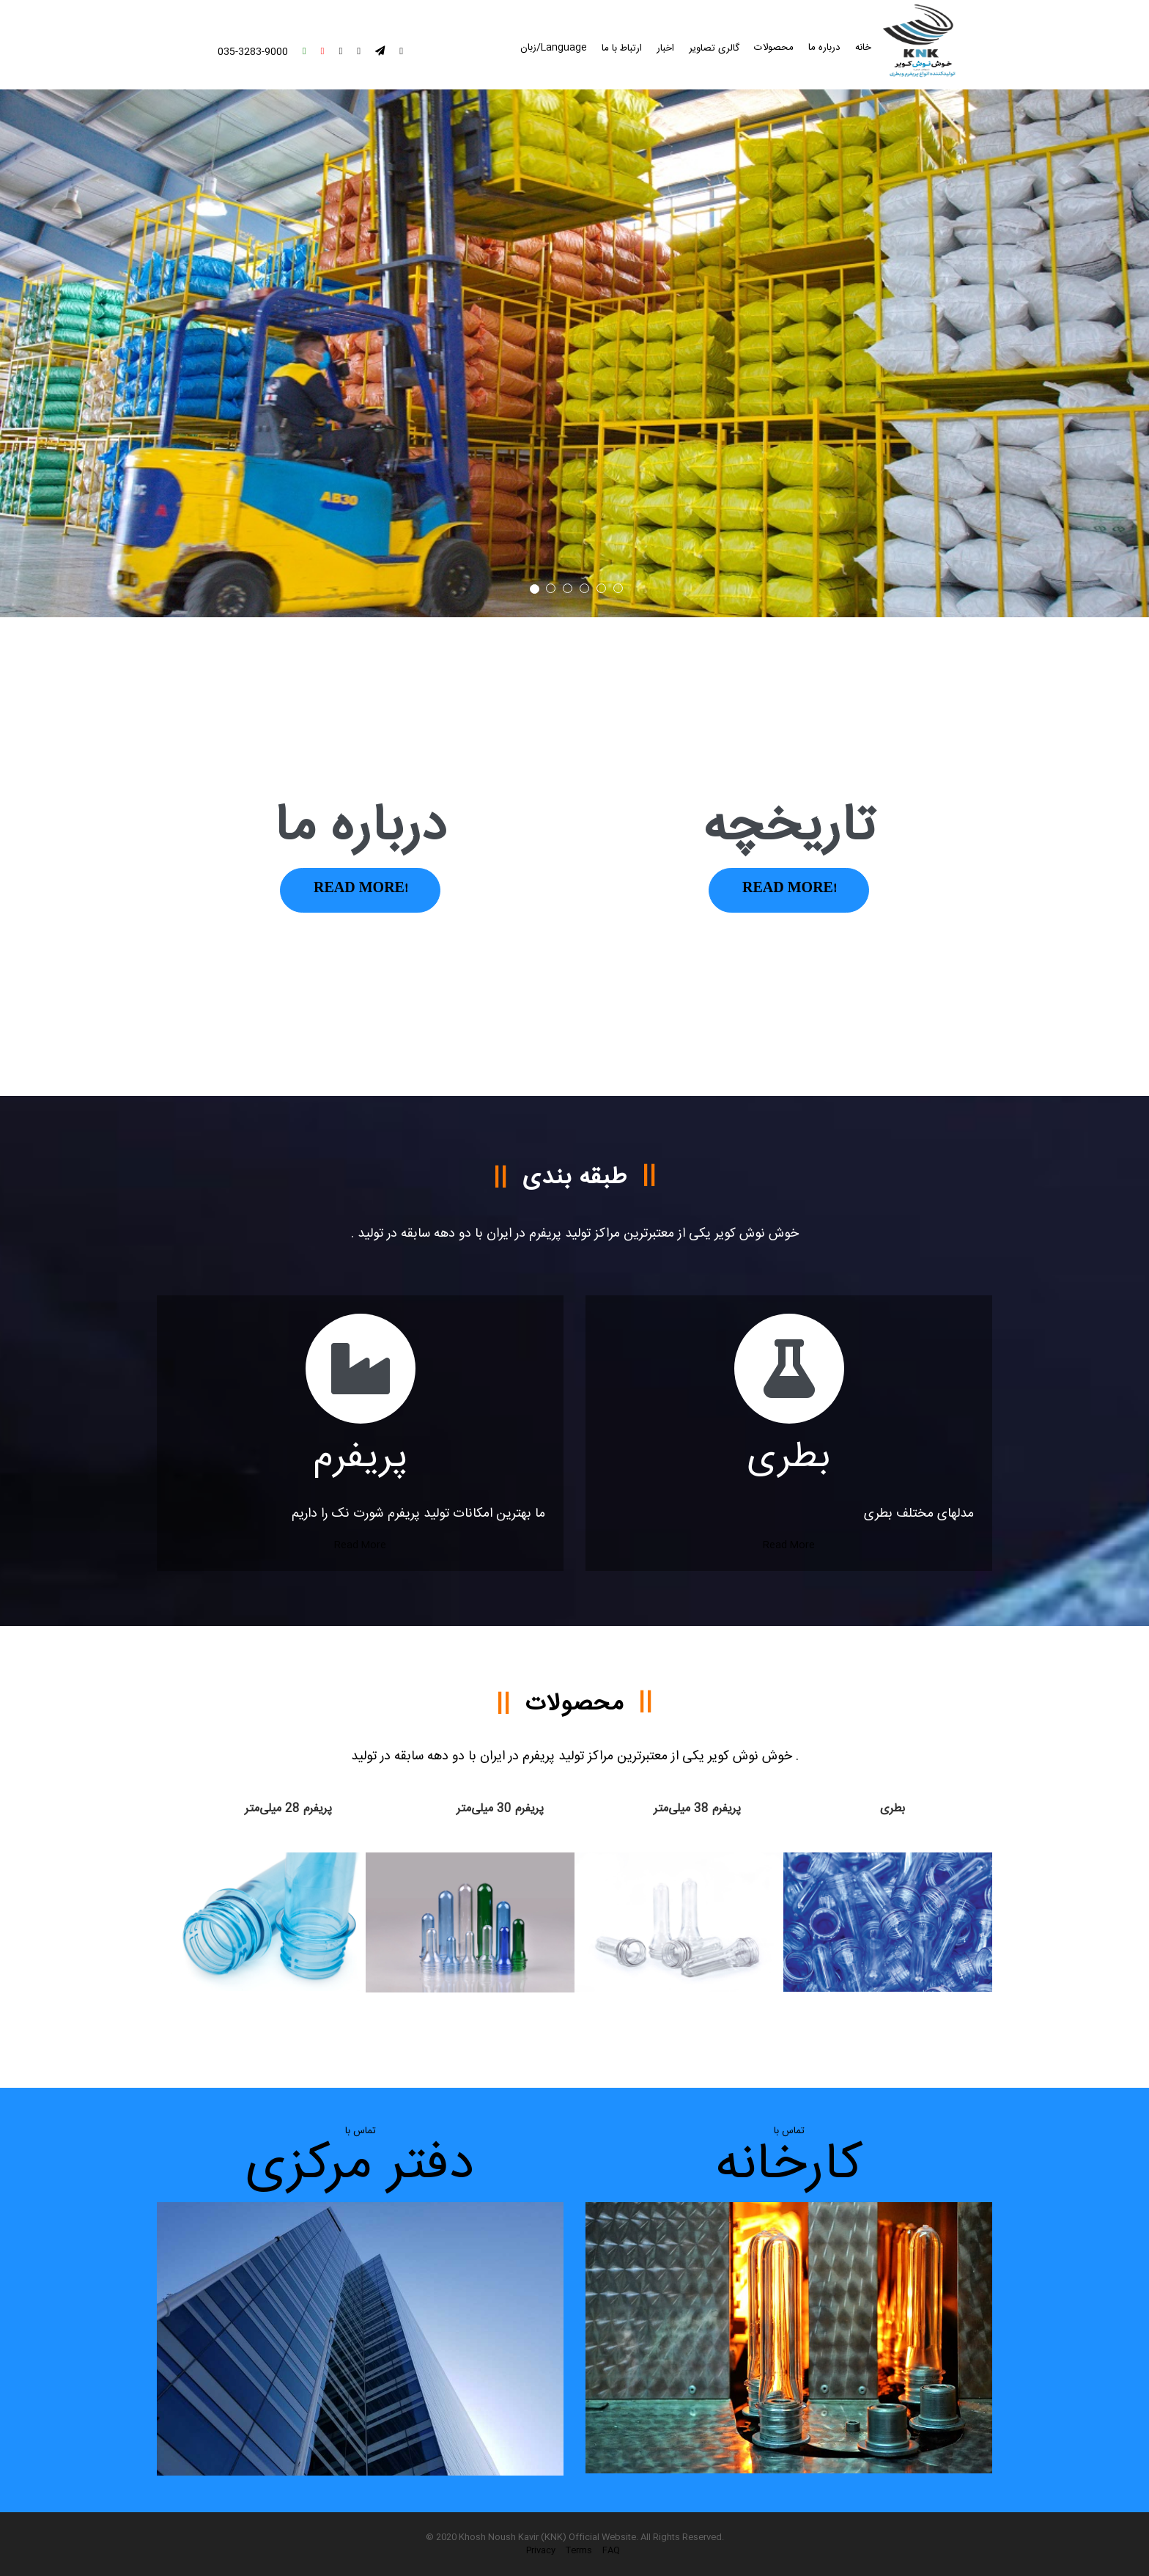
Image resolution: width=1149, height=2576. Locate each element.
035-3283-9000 (253, 52)
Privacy (540, 2550)
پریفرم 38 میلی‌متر (697, 1809)
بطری (892, 1809)
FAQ (611, 2550)
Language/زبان (553, 48)
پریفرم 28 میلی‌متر (288, 1809)
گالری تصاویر (714, 48)
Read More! (360, 890)
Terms (579, 2550)
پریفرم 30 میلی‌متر (500, 1809)
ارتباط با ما (622, 48)
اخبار (665, 48)
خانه (863, 48)
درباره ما (824, 48)
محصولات (774, 48)
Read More (360, 1545)
